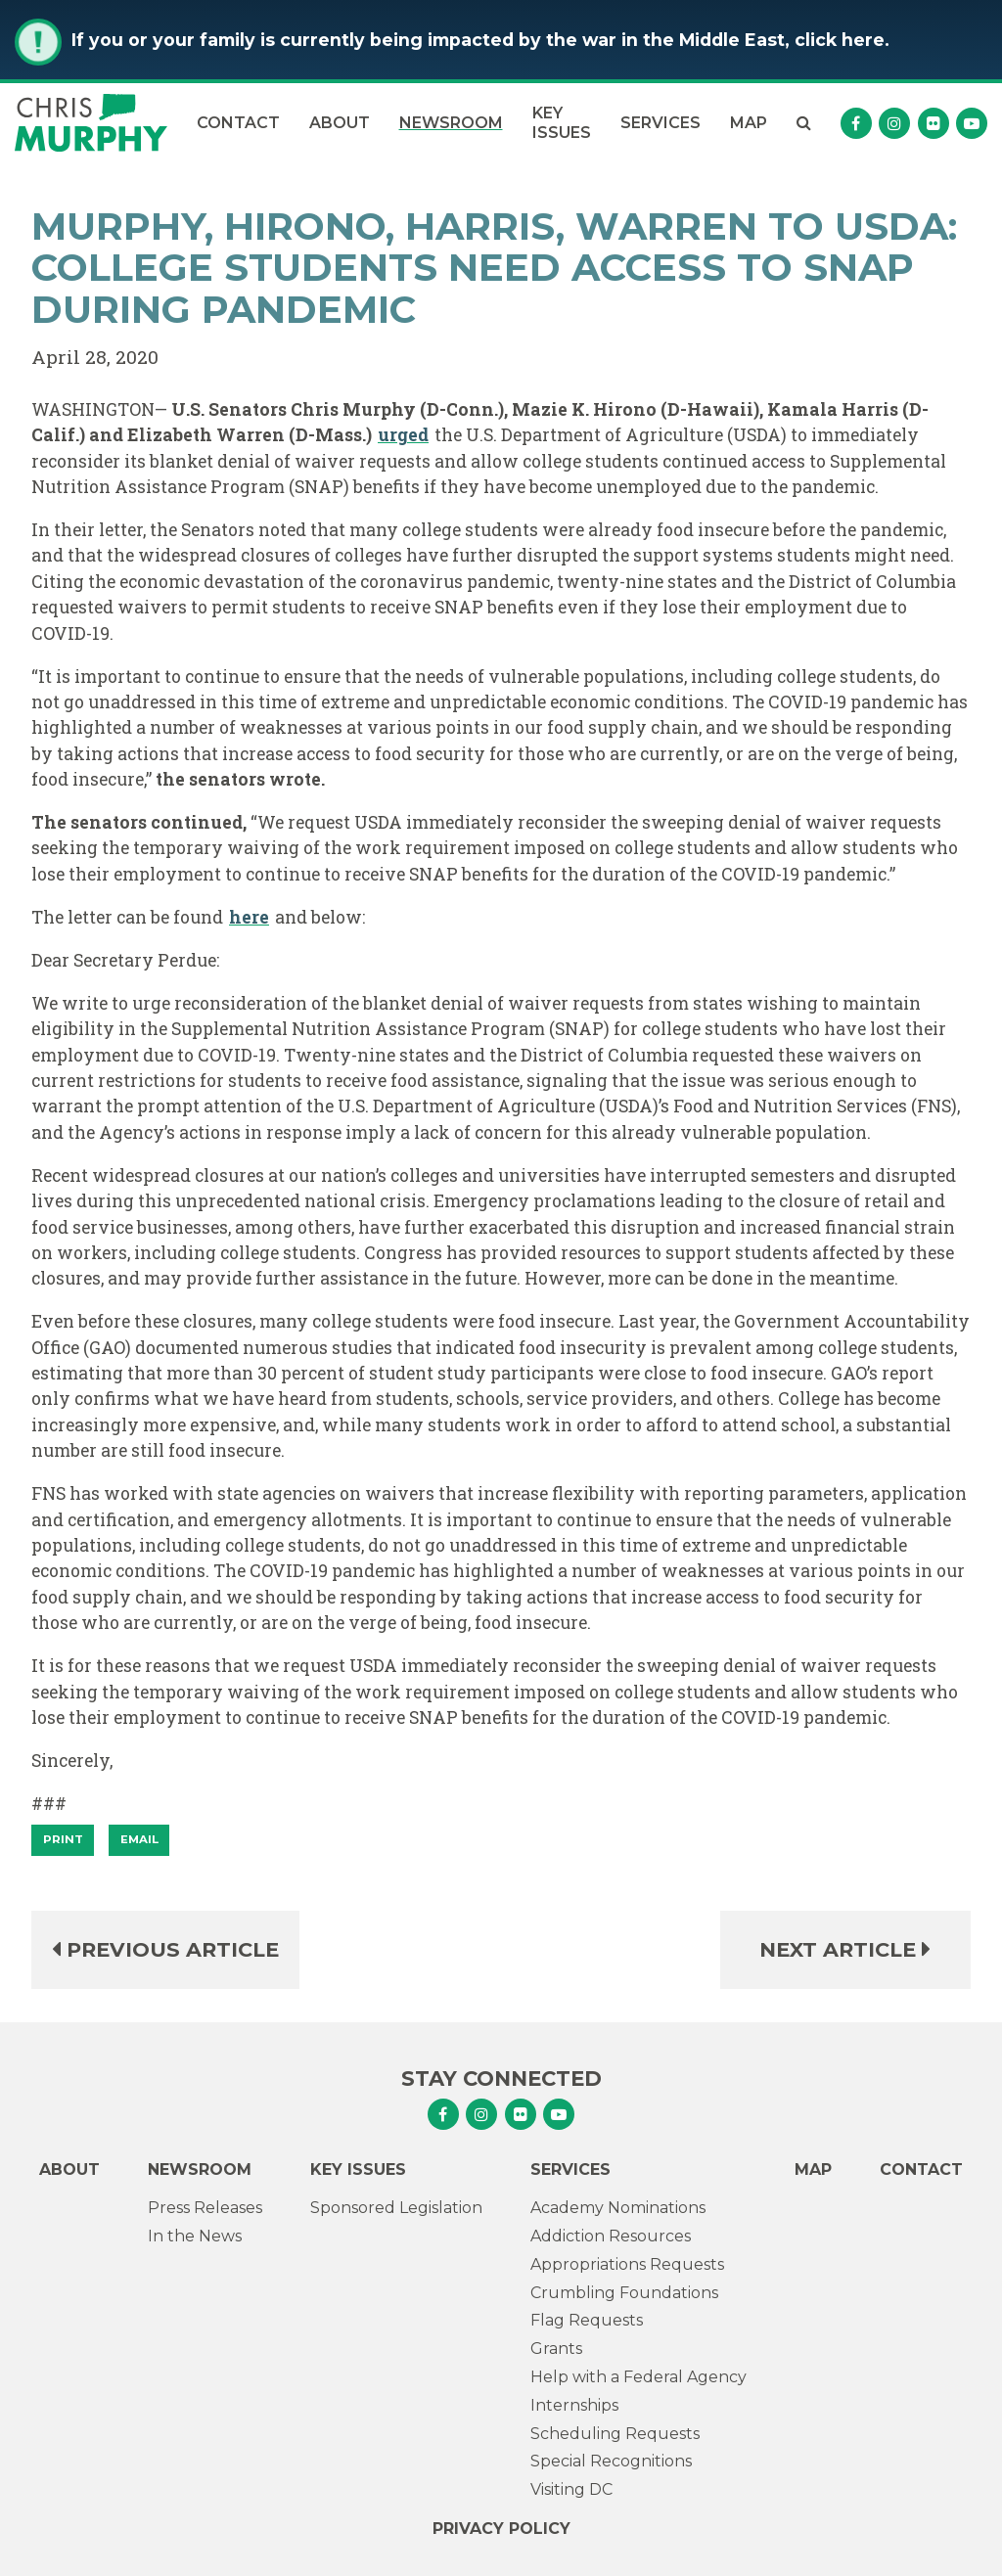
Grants (556, 2348)
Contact (238, 122)
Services (660, 122)
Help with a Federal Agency (638, 2377)
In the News (195, 2236)
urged (403, 435)
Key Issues (561, 122)
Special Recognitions (611, 2461)
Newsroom (451, 122)
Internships (574, 2405)
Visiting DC (571, 2489)
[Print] (62, 1840)
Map (748, 122)
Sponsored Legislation (396, 2207)
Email (139, 1839)
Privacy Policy (501, 2528)
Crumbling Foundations (624, 2292)
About (339, 122)
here (249, 917)
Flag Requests (586, 2320)
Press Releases (205, 2207)
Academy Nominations (618, 2207)
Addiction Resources (610, 2236)
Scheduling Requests (615, 2433)
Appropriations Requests (627, 2264)
